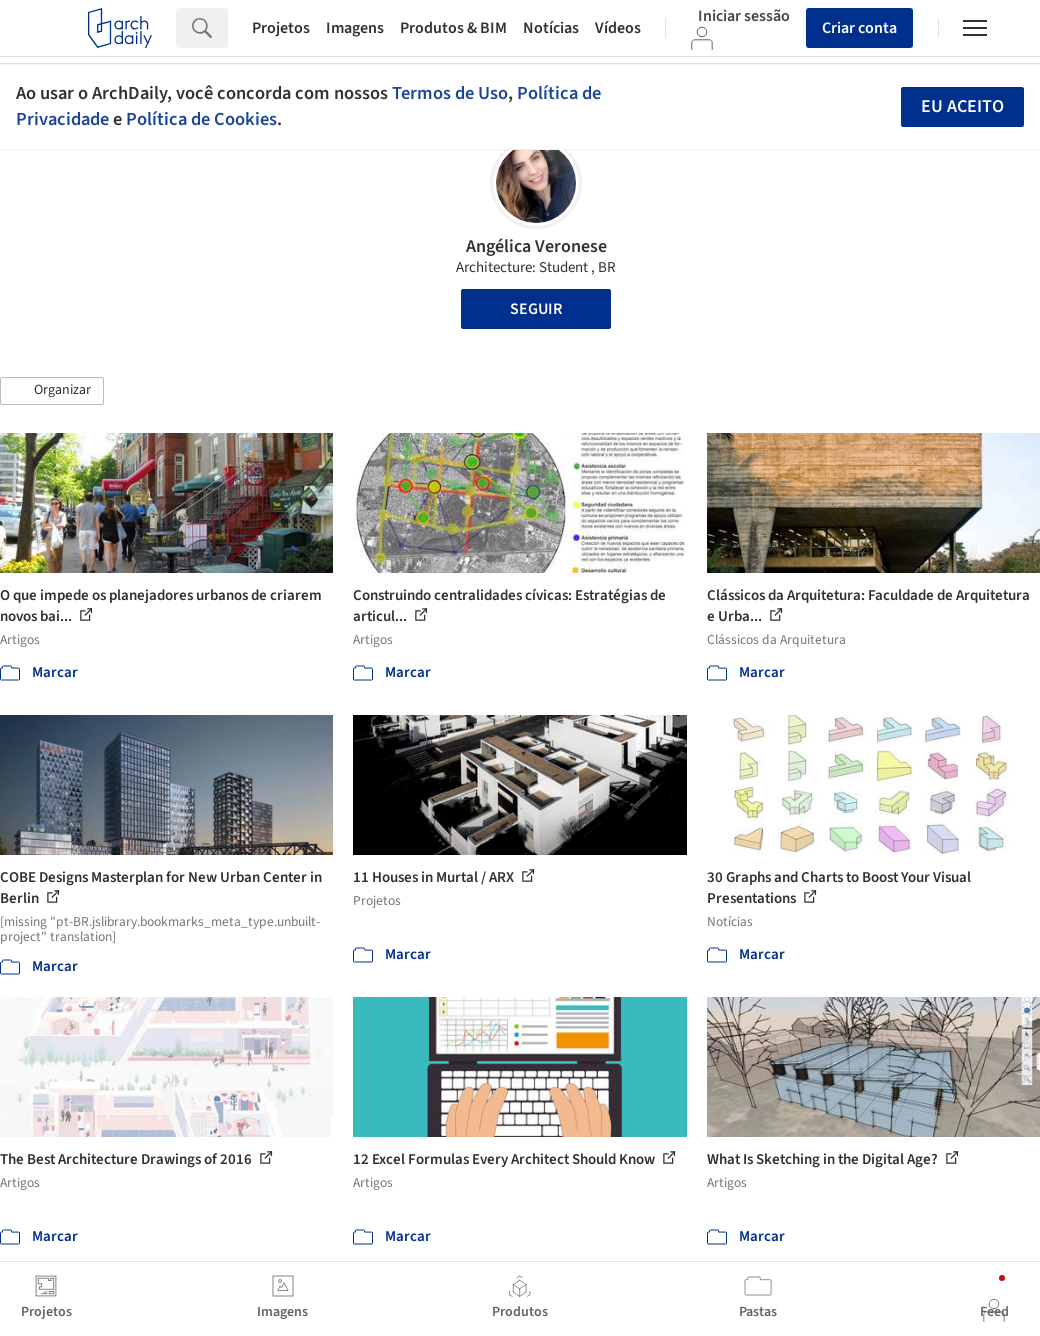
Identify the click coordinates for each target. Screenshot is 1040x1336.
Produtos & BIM (453, 28)
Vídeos (618, 28)
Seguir (536, 309)
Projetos (281, 28)
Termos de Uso (450, 93)
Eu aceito (962, 106)
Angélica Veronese (536, 246)
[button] (52, 391)
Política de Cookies (201, 119)
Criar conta (859, 28)
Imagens (355, 28)
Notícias (551, 28)
